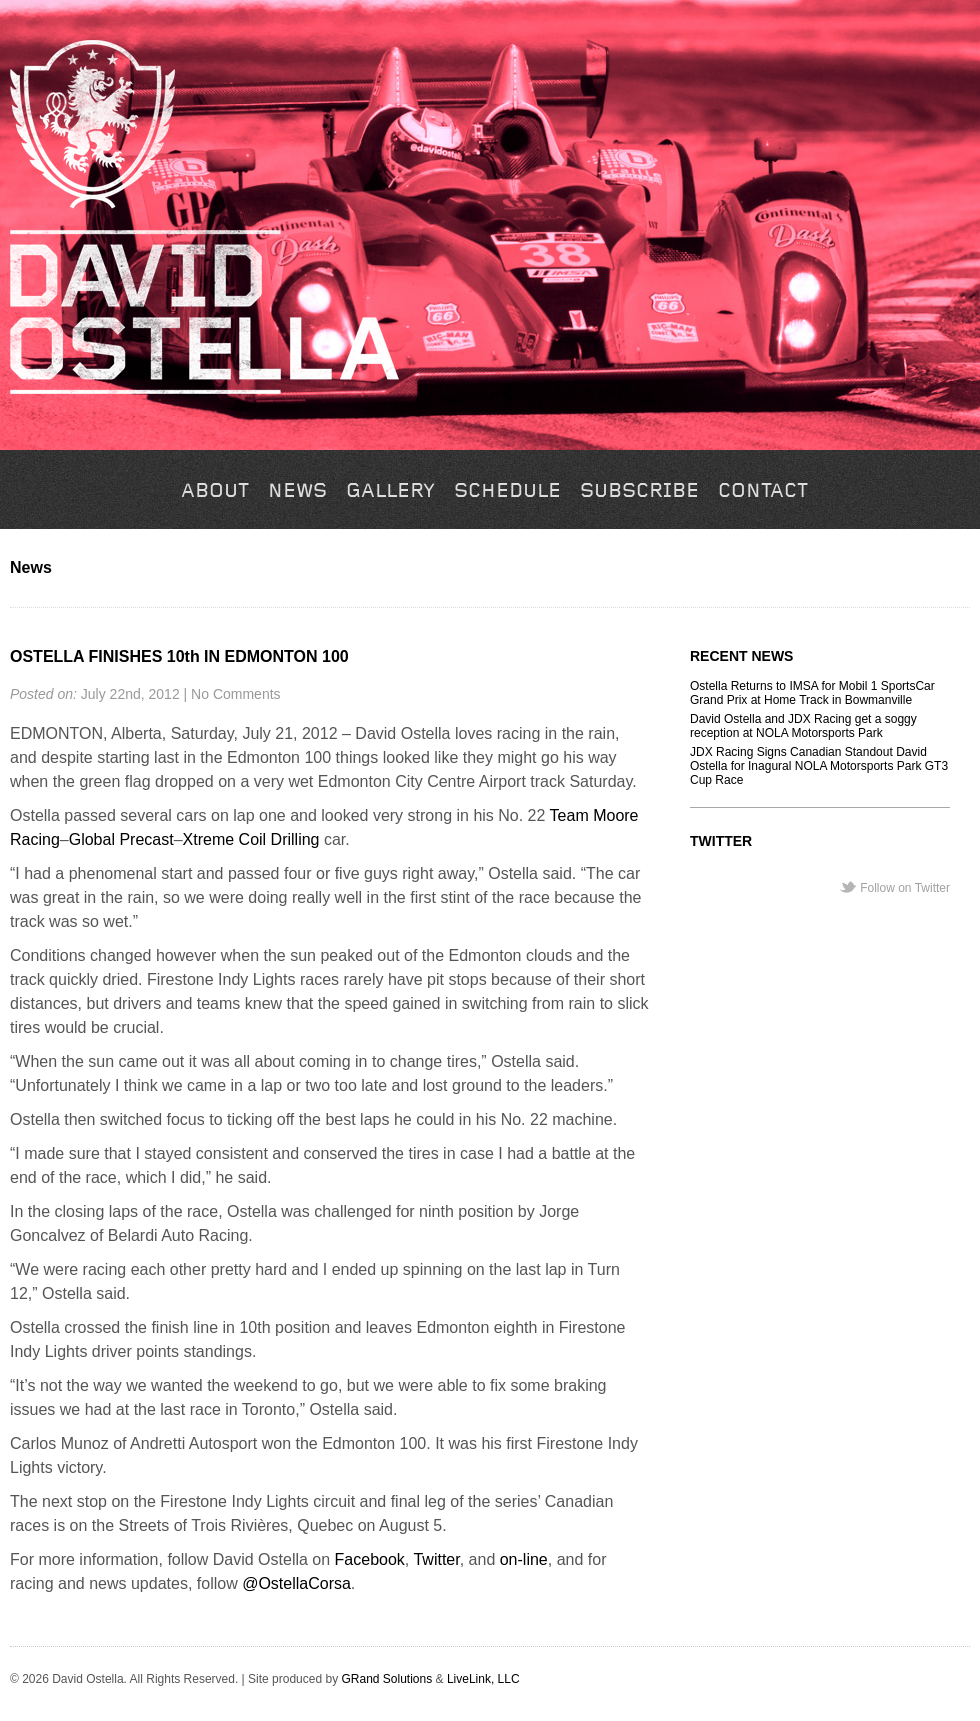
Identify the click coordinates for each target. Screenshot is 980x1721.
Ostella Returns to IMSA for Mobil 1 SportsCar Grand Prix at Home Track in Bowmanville (812, 693)
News (297, 492)
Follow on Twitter (905, 888)
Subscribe (639, 492)
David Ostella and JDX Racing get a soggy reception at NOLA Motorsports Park (803, 726)
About (215, 492)
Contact (763, 492)
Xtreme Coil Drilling (251, 839)
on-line (524, 1559)
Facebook (370, 1559)
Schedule (507, 492)
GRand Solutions (386, 1679)
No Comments (235, 694)
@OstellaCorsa (296, 1583)
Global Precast (121, 839)
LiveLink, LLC (483, 1679)
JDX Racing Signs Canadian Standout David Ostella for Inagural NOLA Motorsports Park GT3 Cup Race (819, 766)
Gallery (390, 492)
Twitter (436, 1559)
